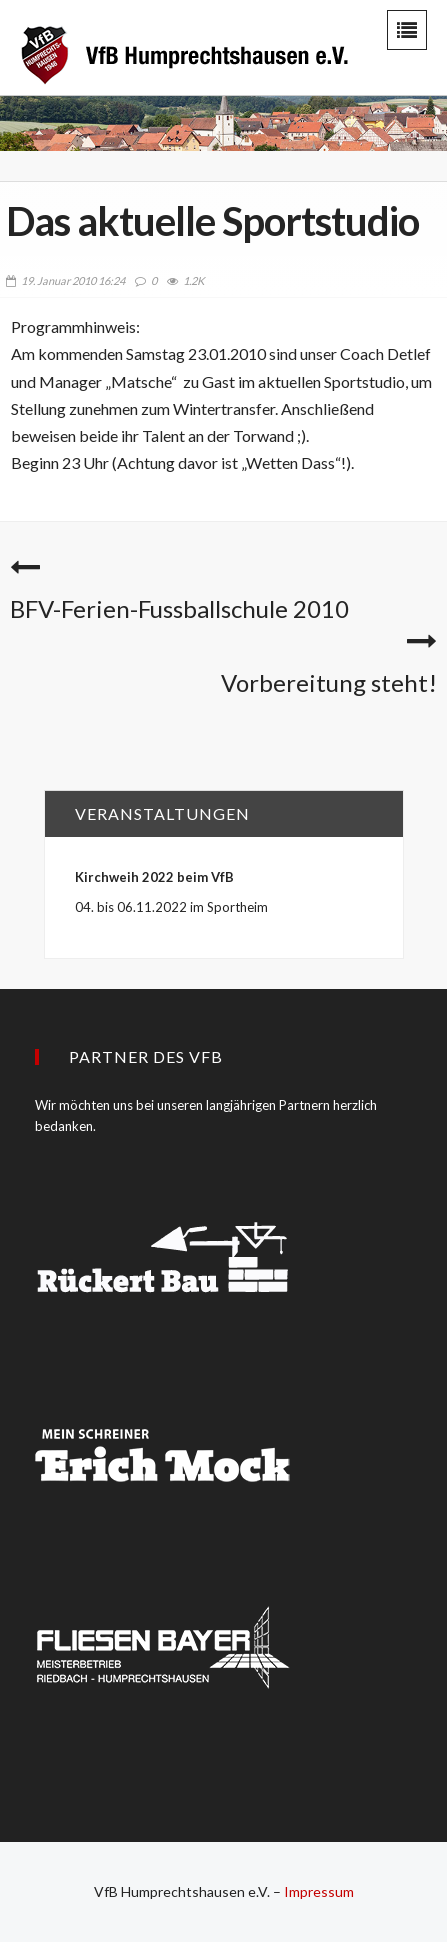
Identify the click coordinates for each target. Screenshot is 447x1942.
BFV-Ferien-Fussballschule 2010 (179, 608)
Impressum (319, 1891)
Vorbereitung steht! (329, 682)
